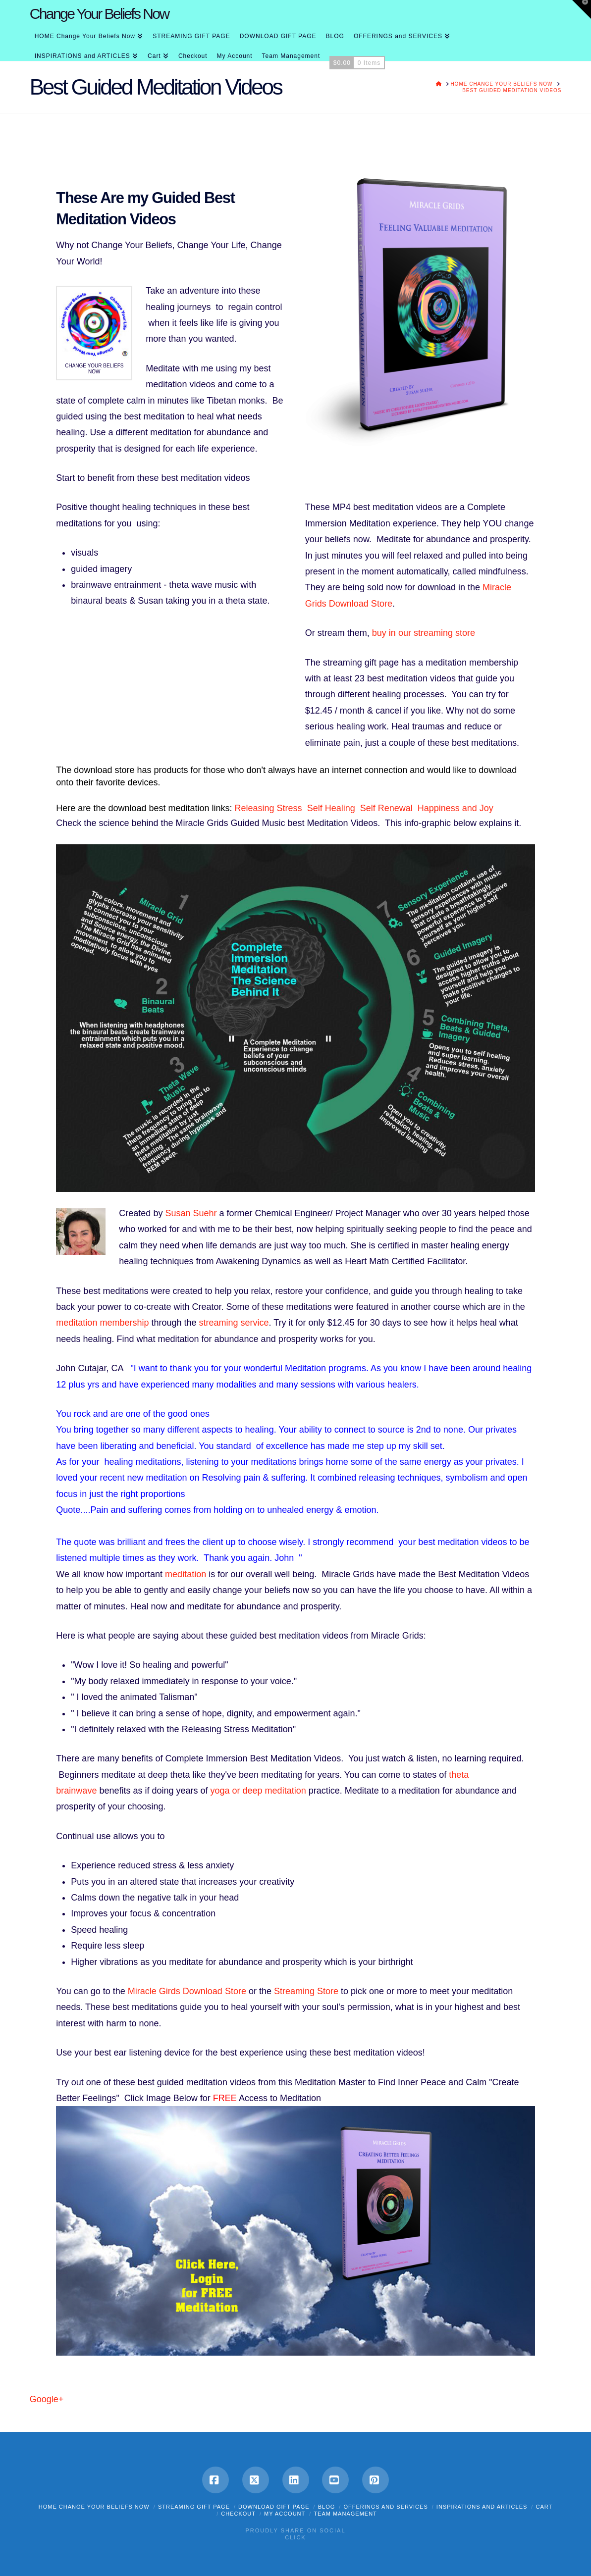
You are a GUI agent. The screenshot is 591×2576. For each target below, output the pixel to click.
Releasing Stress (271, 808)
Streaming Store (306, 1991)
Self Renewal (389, 808)
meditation (185, 1574)
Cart (544, 2507)
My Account (284, 2514)
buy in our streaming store (423, 633)
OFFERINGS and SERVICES (385, 2507)
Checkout (238, 2514)
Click (295, 2537)
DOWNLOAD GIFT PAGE (274, 2507)
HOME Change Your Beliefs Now (94, 2507)
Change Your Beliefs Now (99, 13)
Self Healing (333, 808)
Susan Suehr (190, 1213)
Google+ (47, 2399)
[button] (581, 9)
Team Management (345, 2514)
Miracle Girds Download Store (187, 1991)
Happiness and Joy (455, 808)
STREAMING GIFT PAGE (194, 2507)
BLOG (326, 2507)
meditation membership (102, 1323)
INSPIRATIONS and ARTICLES (482, 2507)
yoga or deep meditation (258, 1791)
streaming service (234, 1323)
